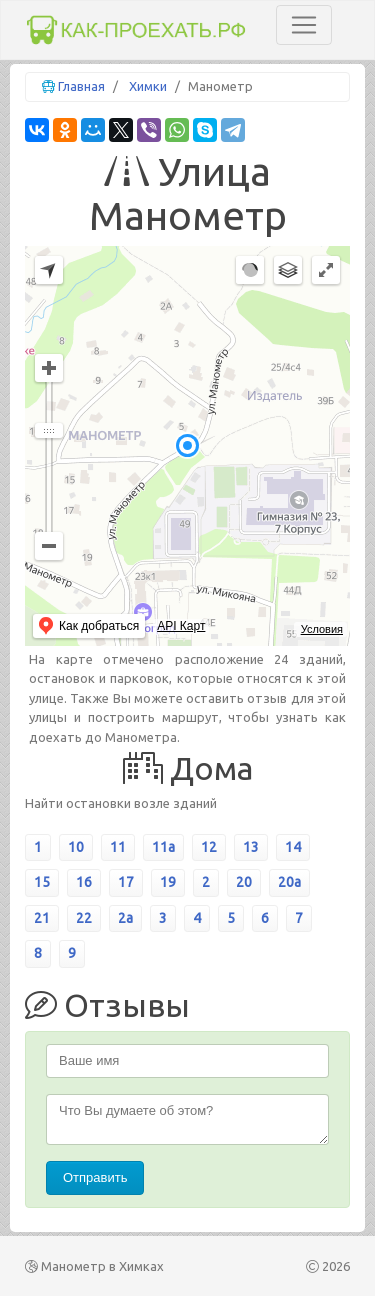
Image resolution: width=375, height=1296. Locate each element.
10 (76, 847)
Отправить (95, 1177)
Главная (81, 86)
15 (42, 882)
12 (209, 847)
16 (84, 882)
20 (244, 882)
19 (168, 882)
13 (251, 847)
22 (84, 918)
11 (118, 847)
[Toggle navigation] (304, 25)
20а (289, 882)
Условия (322, 629)
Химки (148, 86)
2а (125, 918)
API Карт (181, 626)
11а (163, 847)
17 (126, 882)
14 (293, 847)
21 (42, 918)
